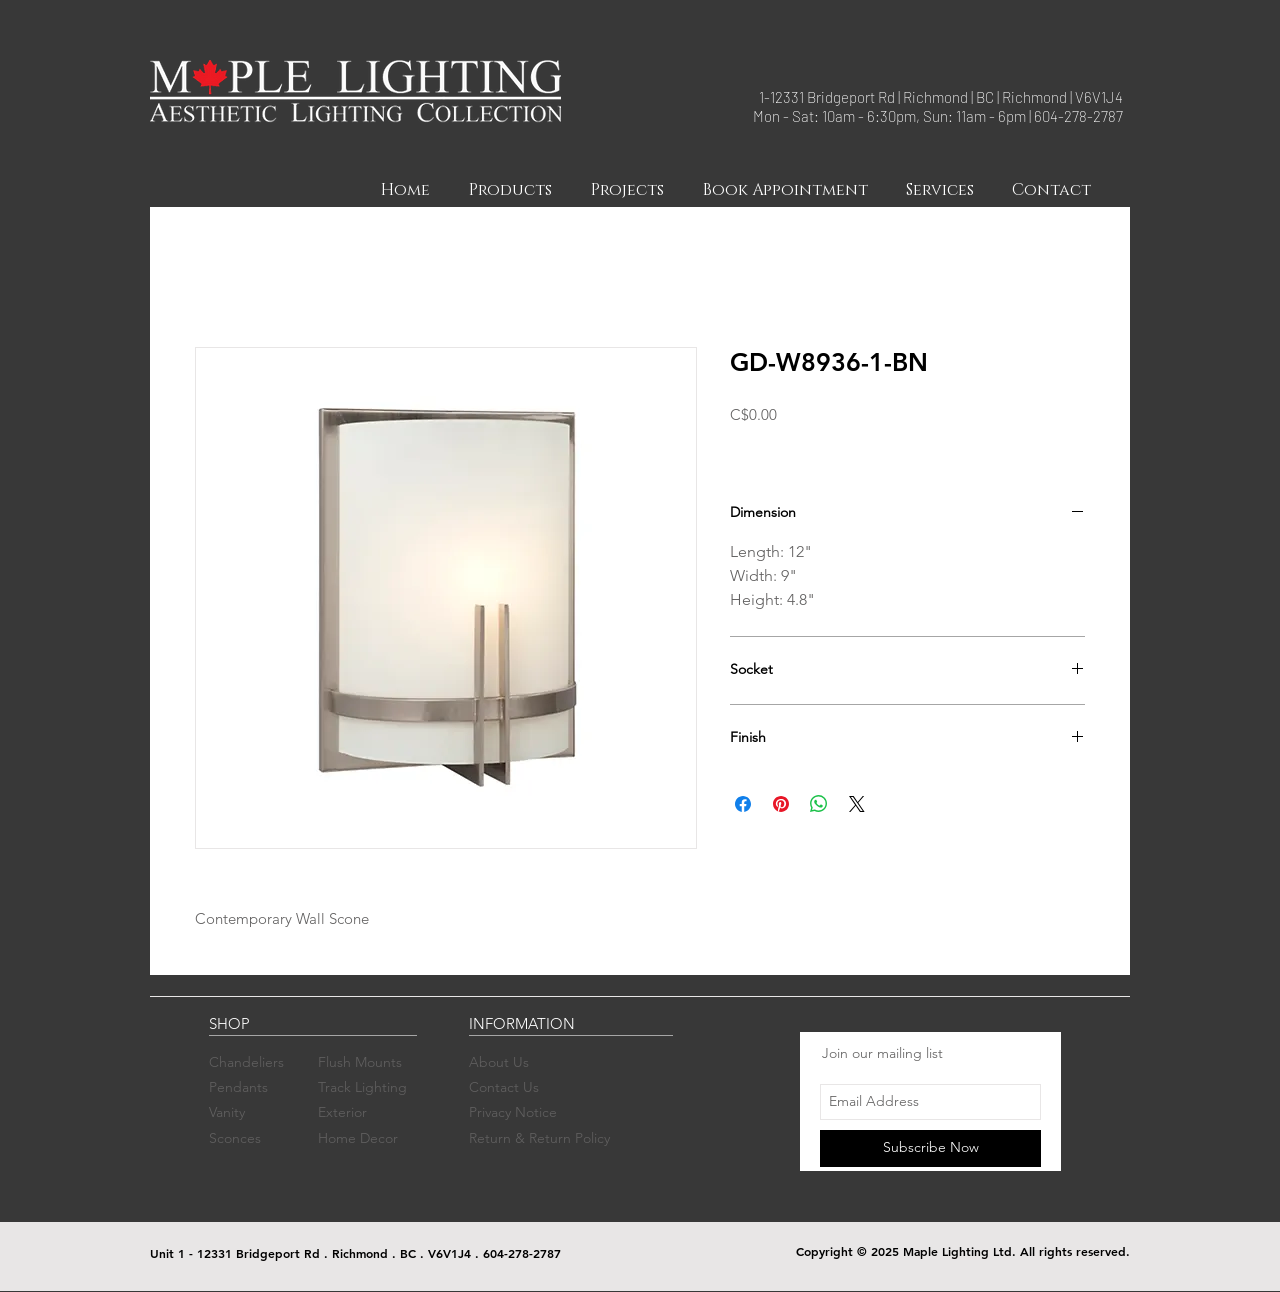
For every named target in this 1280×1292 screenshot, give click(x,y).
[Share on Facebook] (743, 804)
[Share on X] (857, 804)
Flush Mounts (360, 1062)
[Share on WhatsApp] (819, 804)
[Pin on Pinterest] (781, 804)
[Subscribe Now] (930, 1148)
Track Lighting (362, 1087)
